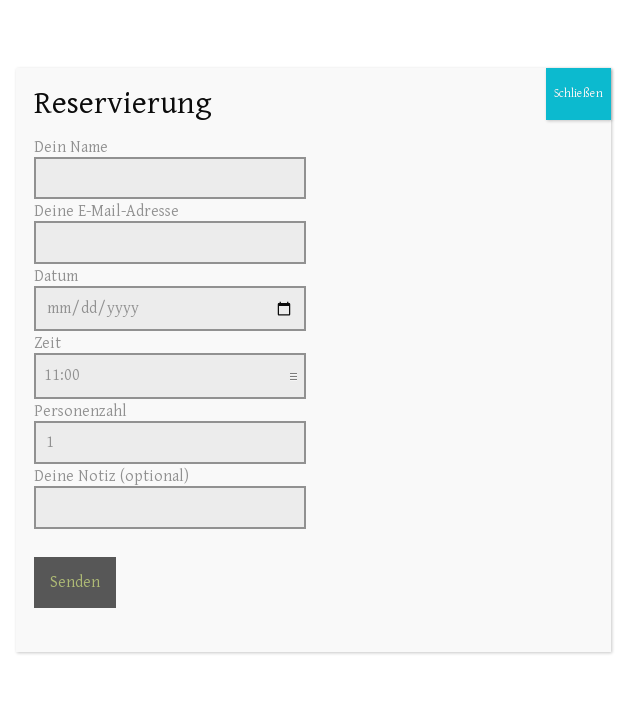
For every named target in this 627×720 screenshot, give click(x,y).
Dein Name (170, 163)
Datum (170, 292)
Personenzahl (170, 427)
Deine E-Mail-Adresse (170, 227)
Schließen (578, 93)
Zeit (170, 359)
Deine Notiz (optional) (170, 492)
